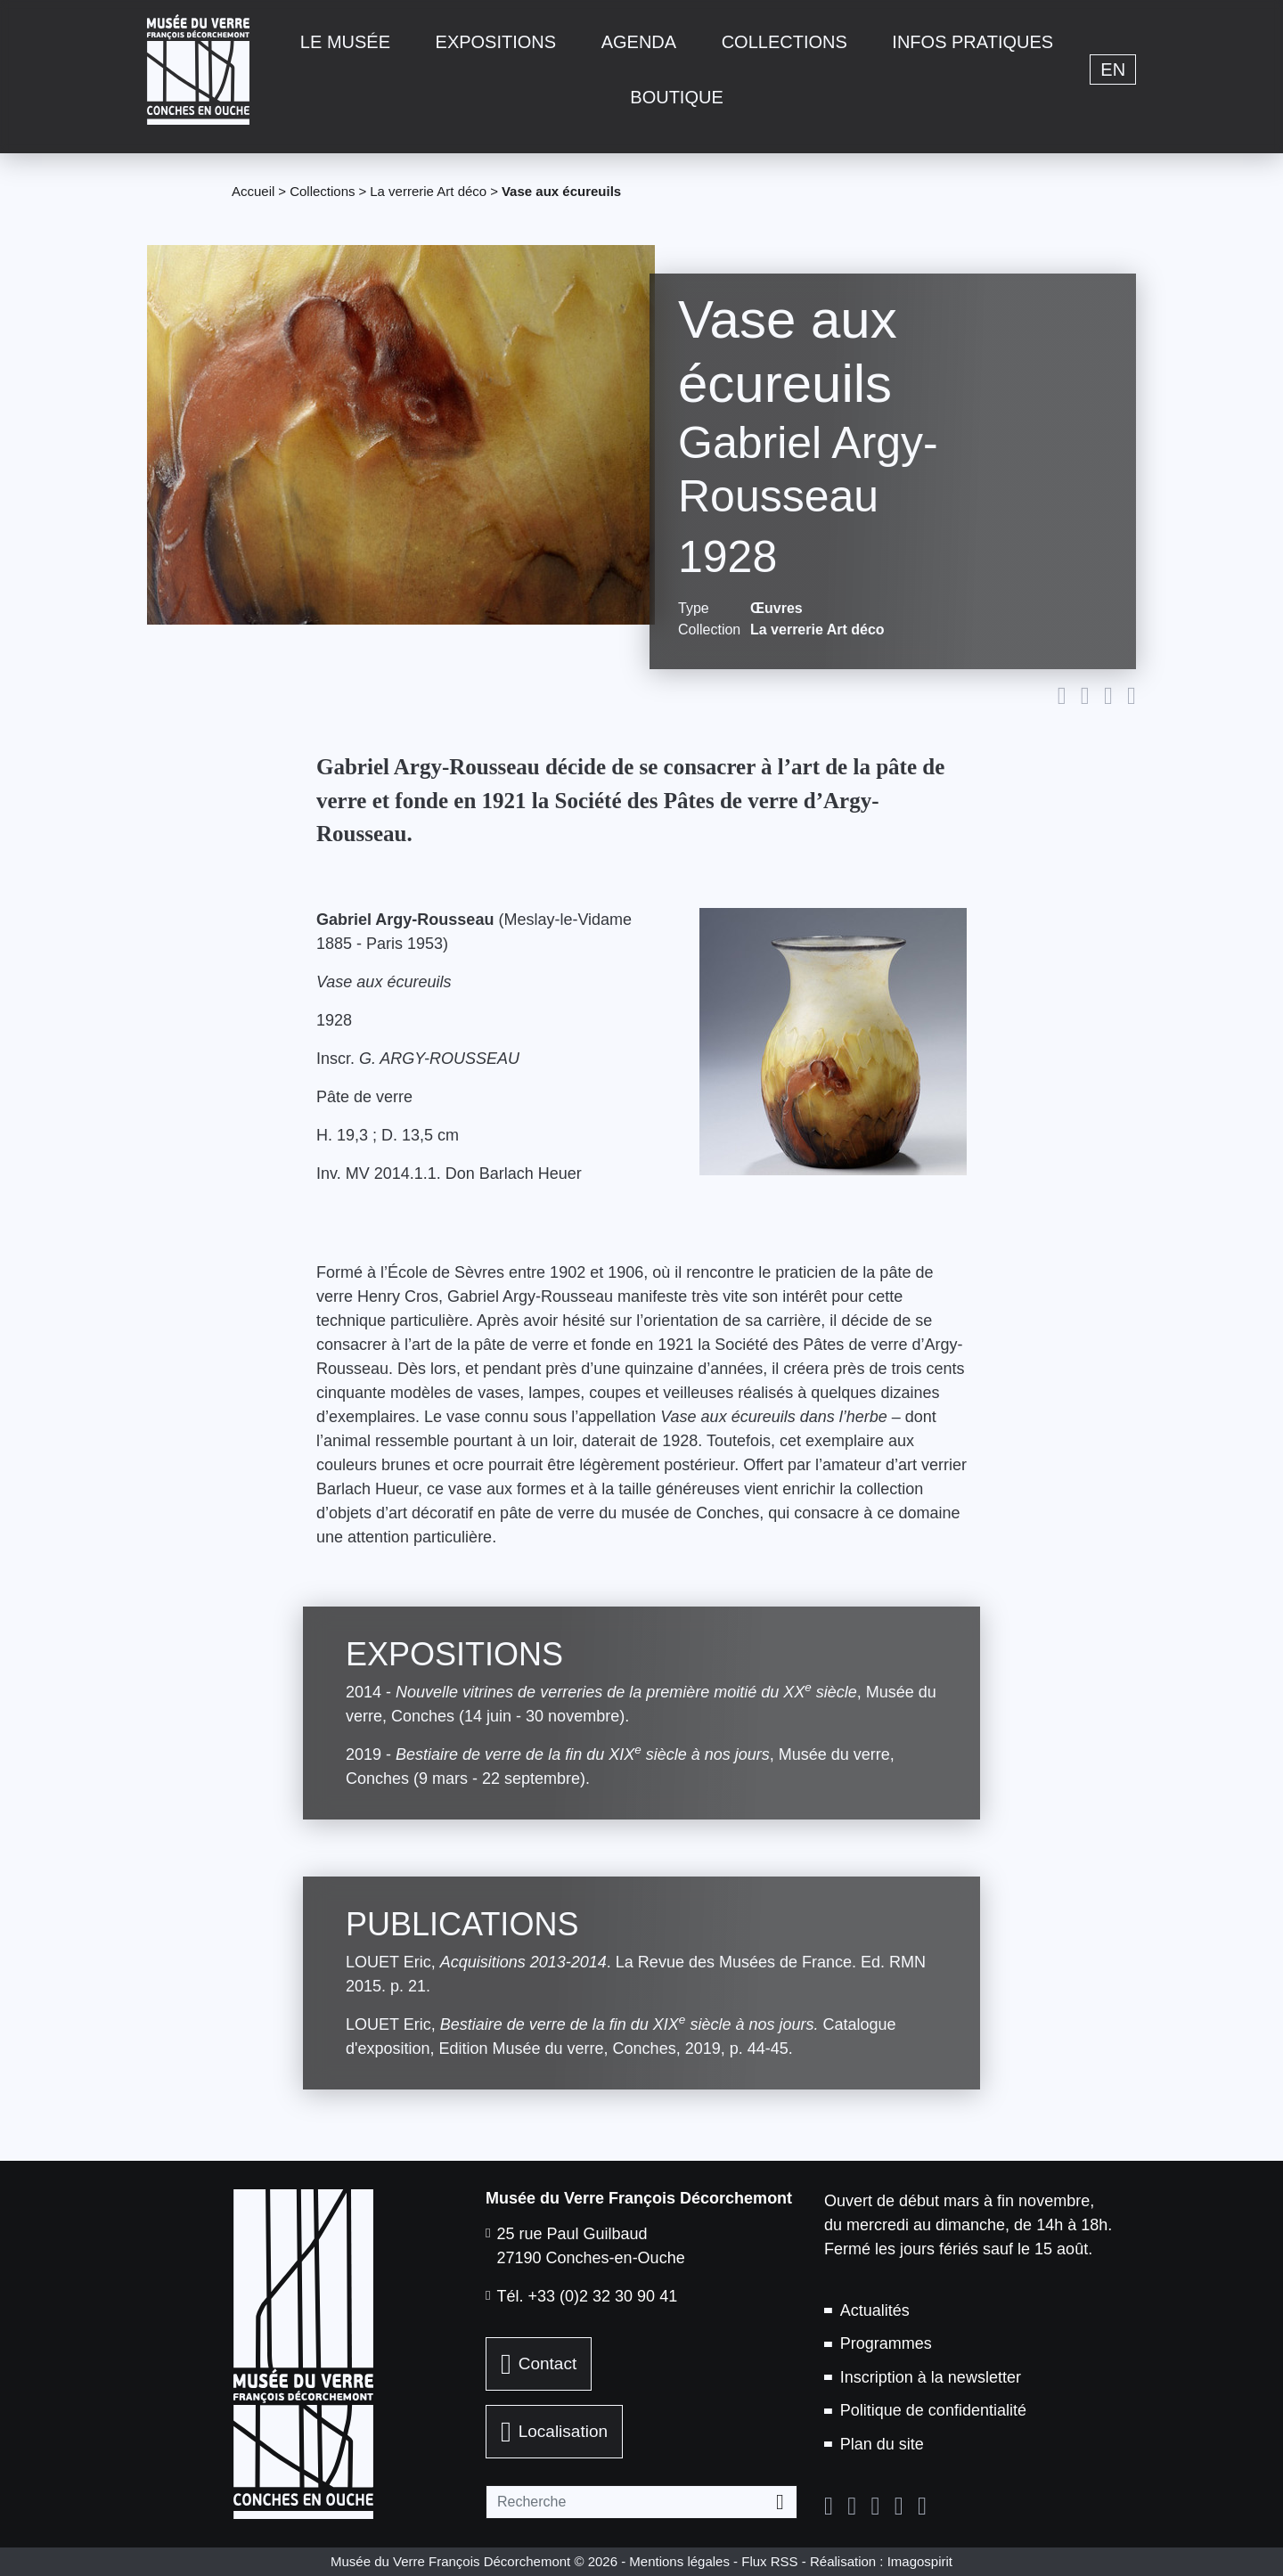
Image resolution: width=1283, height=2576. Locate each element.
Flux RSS (769, 2561)
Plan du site (882, 2444)
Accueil (253, 191)
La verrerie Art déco (428, 191)
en (1112, 69)
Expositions (496, 42)
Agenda (638, 42)
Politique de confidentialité (933, 2410)
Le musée (345, 42)
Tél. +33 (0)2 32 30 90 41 (587, 2296)
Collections (784, 42)
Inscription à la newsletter (930, 2377)
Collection (707, 629)
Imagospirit (919, 2561)
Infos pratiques (972, 42)
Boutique (676, 97)
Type (693, 608)
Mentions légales (679, 2561)
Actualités (875, 2310)
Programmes (886, 2343)
